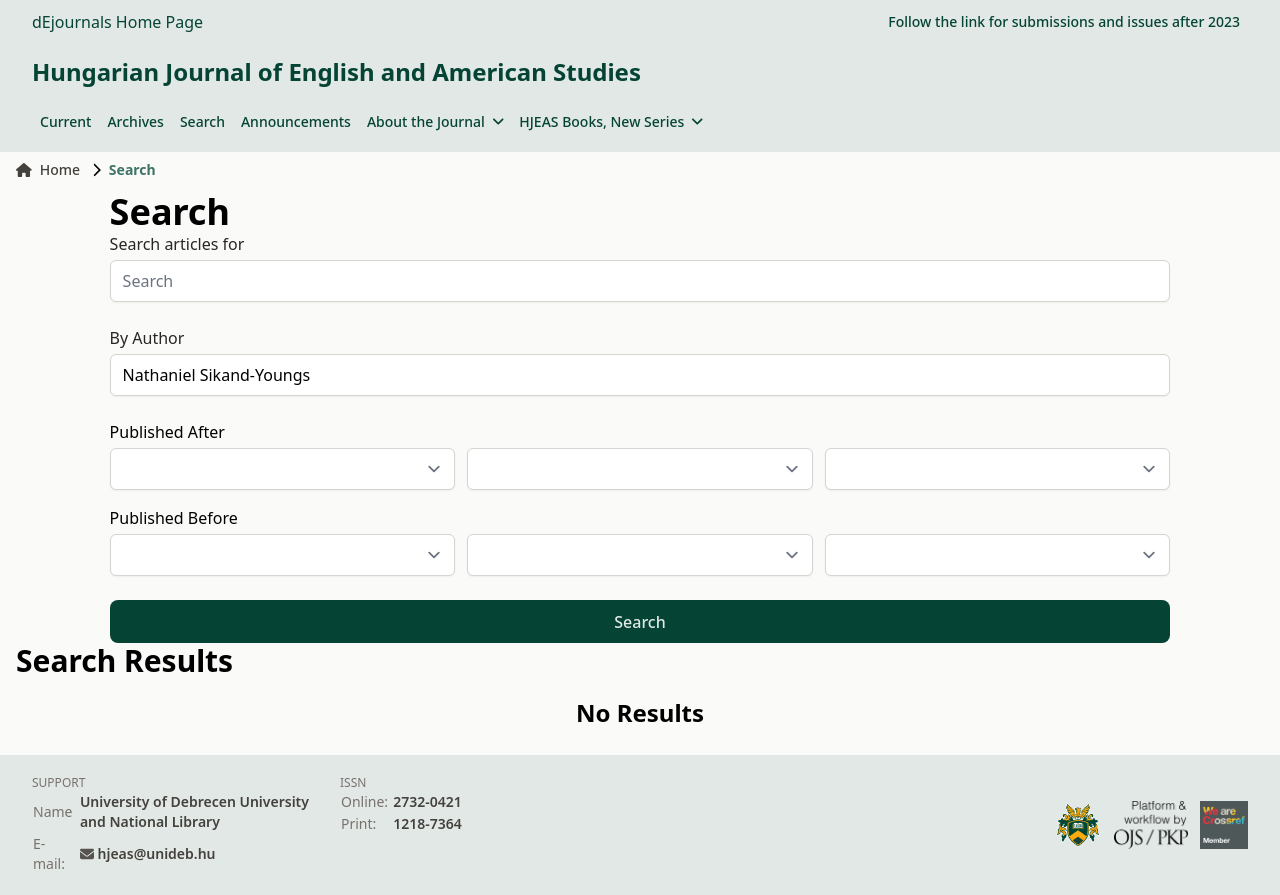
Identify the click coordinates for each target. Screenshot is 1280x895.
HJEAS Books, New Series (611, 121)
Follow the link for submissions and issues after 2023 (1064, 21)
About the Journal (435, 121)
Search (202, 121)
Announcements (296, 121)
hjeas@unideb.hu (157, 853)
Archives (135, 121)
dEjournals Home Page (117, 22)
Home (48, 169)
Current (65, 121)
